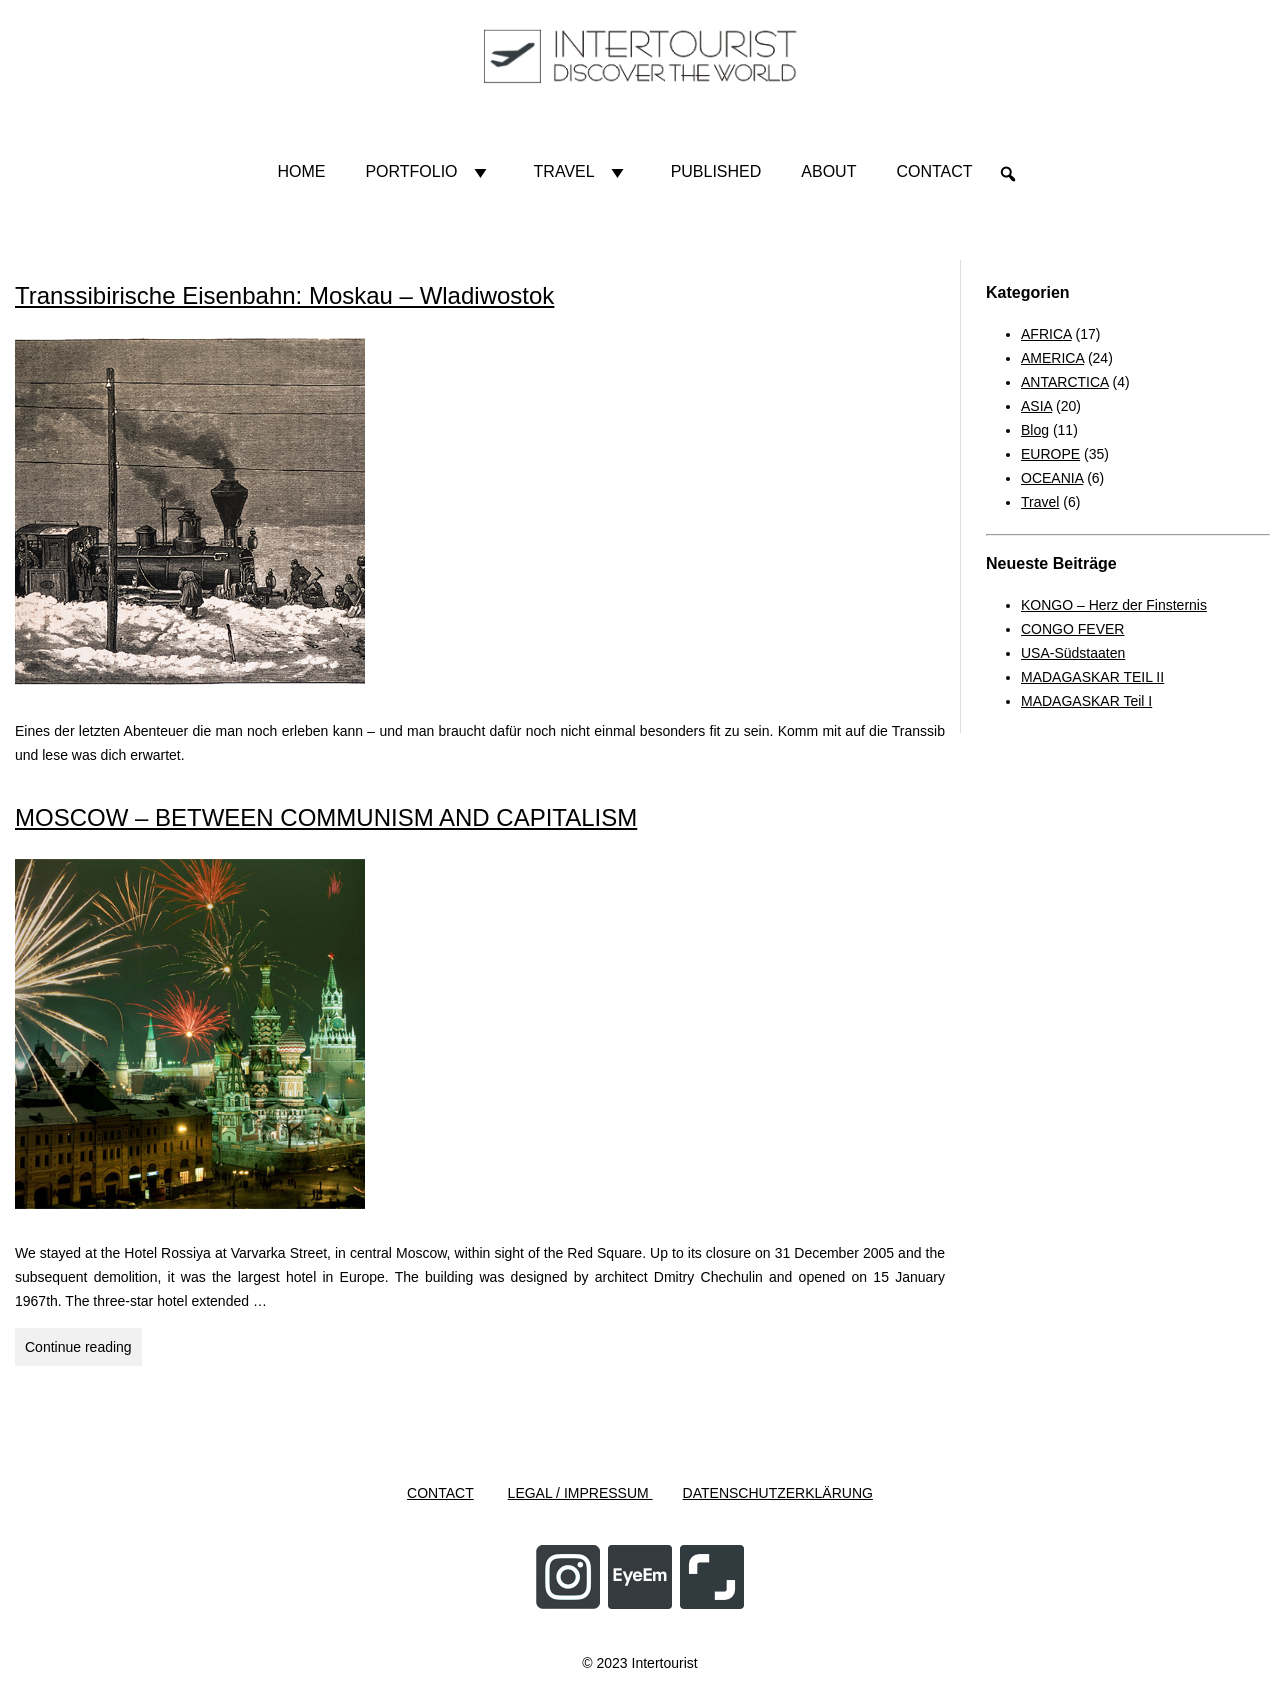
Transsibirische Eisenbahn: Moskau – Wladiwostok (284, 295)
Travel (582, 172)
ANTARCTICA (1065, 382)
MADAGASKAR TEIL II (1092, 677)
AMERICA (1052, 358)
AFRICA (1046, 334)
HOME (301, 171)
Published (716, 171)
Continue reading (83, 1350)
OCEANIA (1052, 478)
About (828, 171)
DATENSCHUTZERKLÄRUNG (778, 1493)
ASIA (1036, 406)
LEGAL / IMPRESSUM (580, 1493)
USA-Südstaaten (1073, 653)
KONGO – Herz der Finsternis (1114, 605)
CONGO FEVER (1072, 629)
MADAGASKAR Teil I (1086, 701)
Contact (934, 171)
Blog (1035, 430)
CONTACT (440, 1493)
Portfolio (429, 172)
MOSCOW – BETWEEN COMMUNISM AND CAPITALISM (326, 817)
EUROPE (1050, 454)
